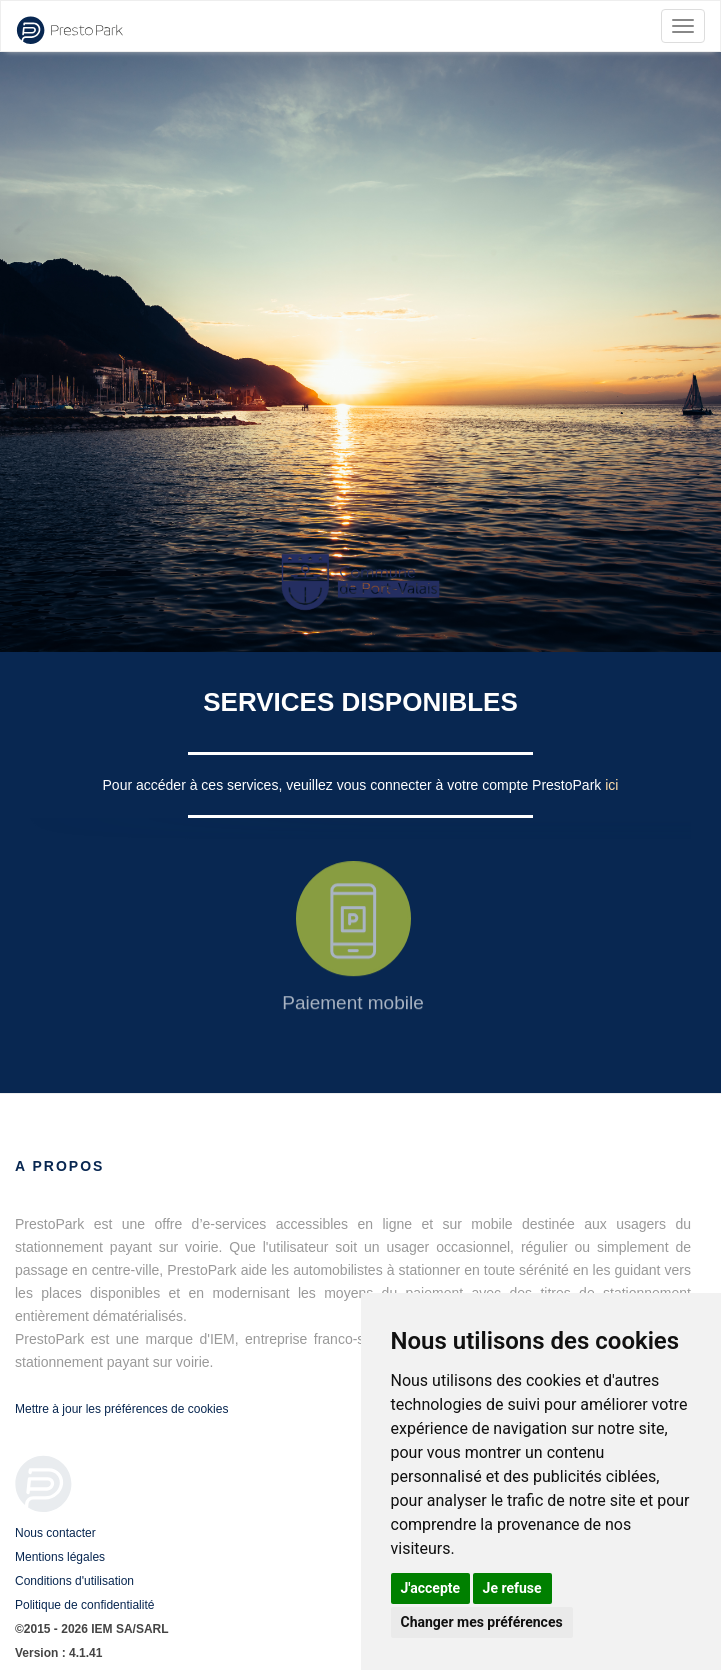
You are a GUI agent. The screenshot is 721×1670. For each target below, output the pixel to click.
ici (611, 785)
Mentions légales (60, 1557)
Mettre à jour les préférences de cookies (121, 1409)
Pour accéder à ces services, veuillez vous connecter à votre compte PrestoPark (354, 785)
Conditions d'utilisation (74, 1581)
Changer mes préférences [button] (482, 1622)
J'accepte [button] (431, 1588)
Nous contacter (55, 1533)
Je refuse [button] (512, 1588)
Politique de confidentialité (84, 1605)
